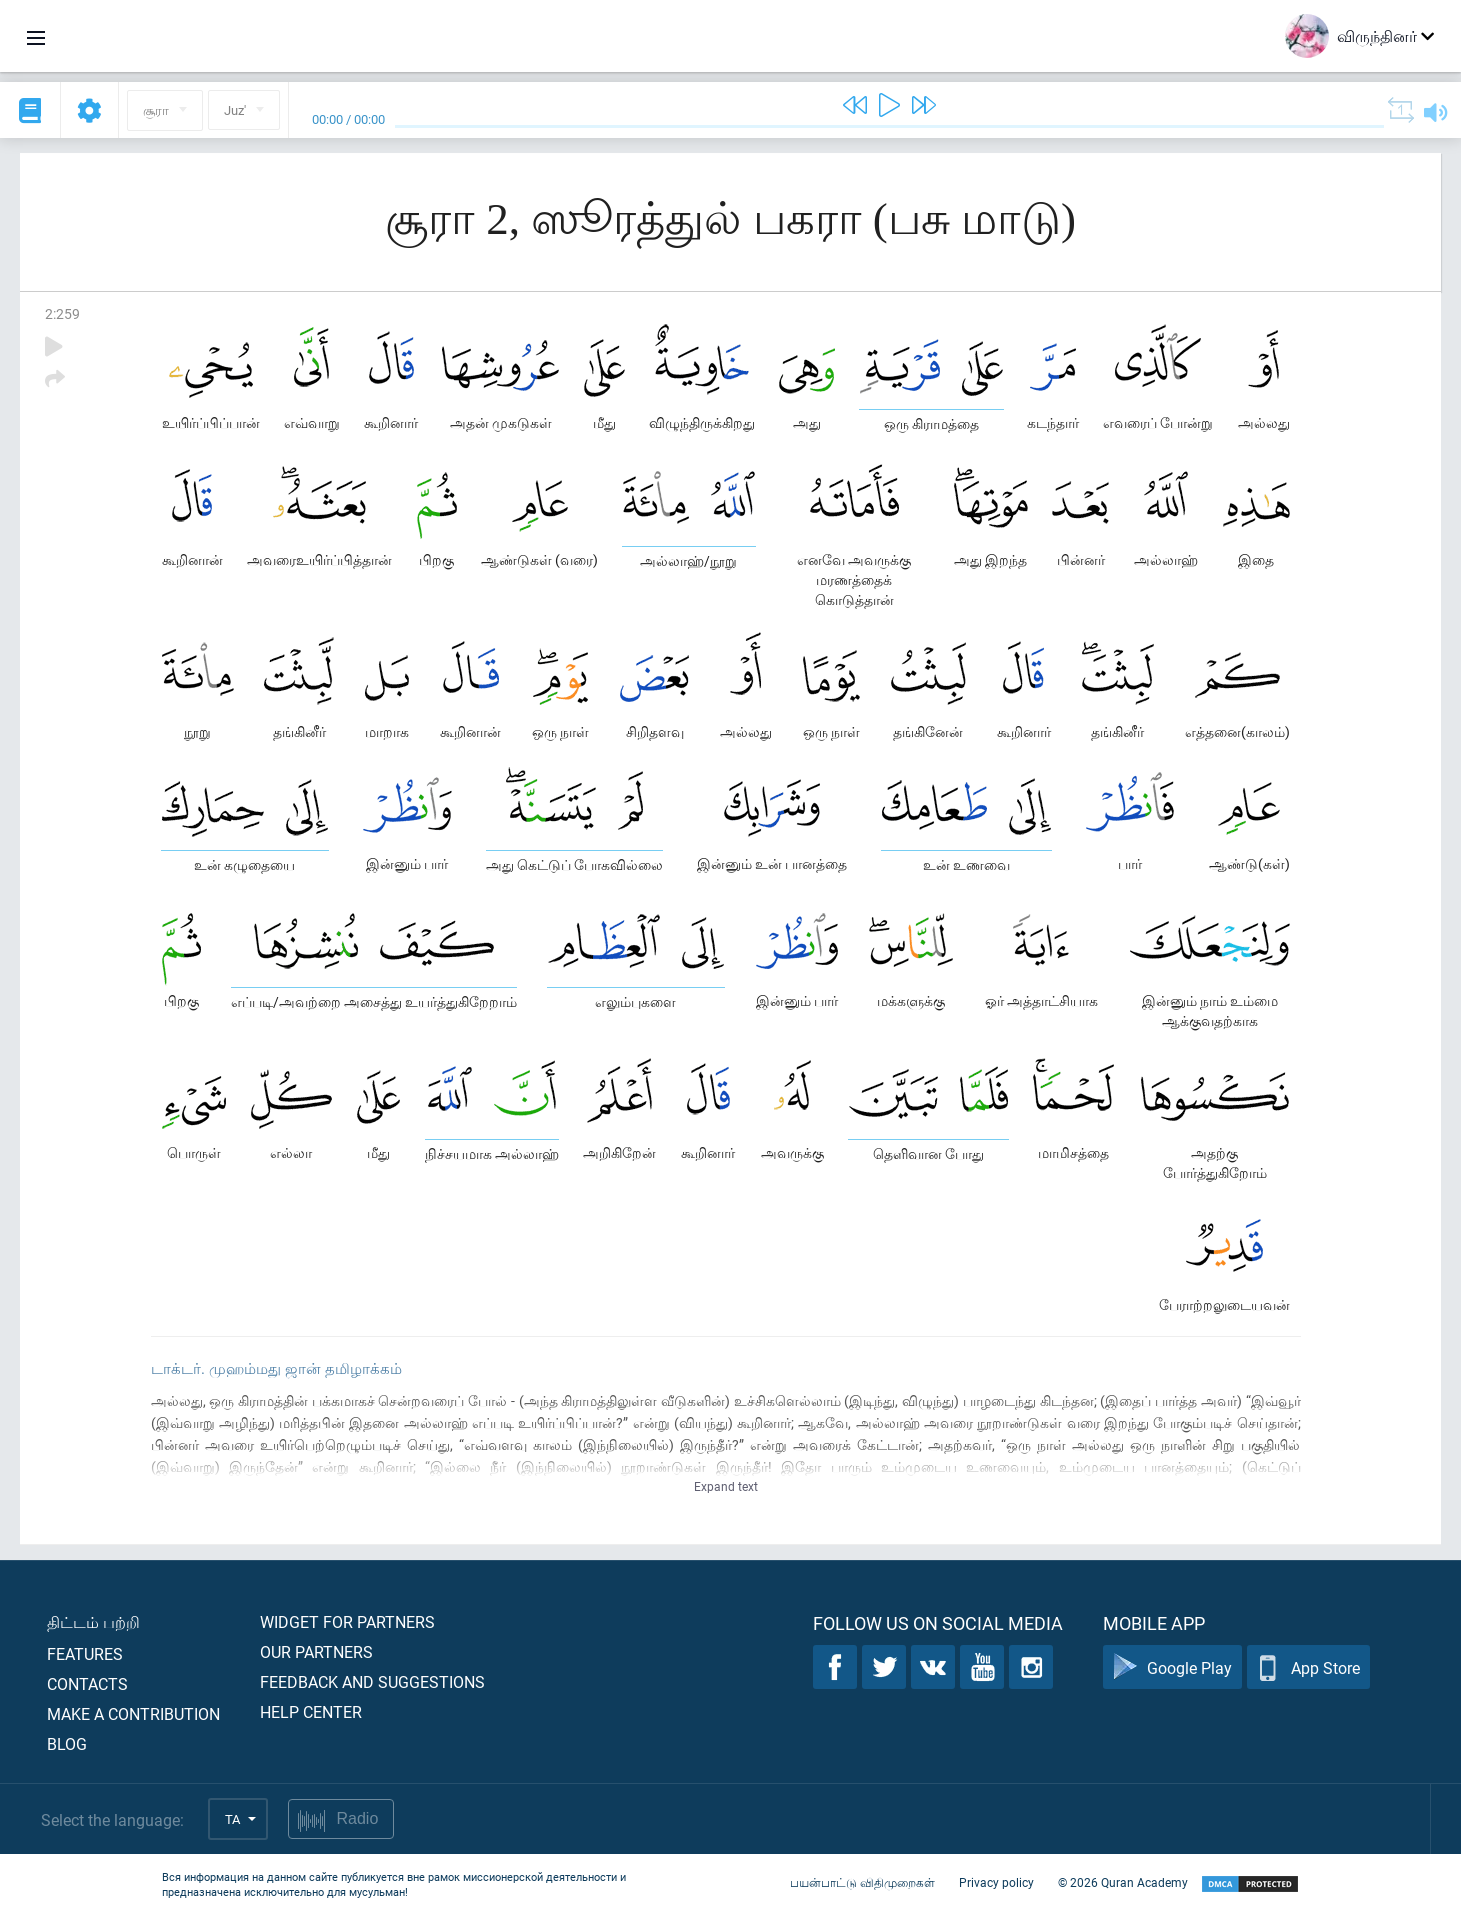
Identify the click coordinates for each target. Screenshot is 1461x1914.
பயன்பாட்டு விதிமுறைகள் (862, 1882)
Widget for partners (347, 1621)
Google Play (1172, 1667)
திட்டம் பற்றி (93, 1621)
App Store (1308, 1667)
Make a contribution (133, 1713)
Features (85, 1653)
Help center (311, 1711)
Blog (67, 1743)
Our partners (316, 1651)
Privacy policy (996, 1882)
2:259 (62, 313)
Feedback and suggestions (372, 1681)
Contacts (87, 1683)
